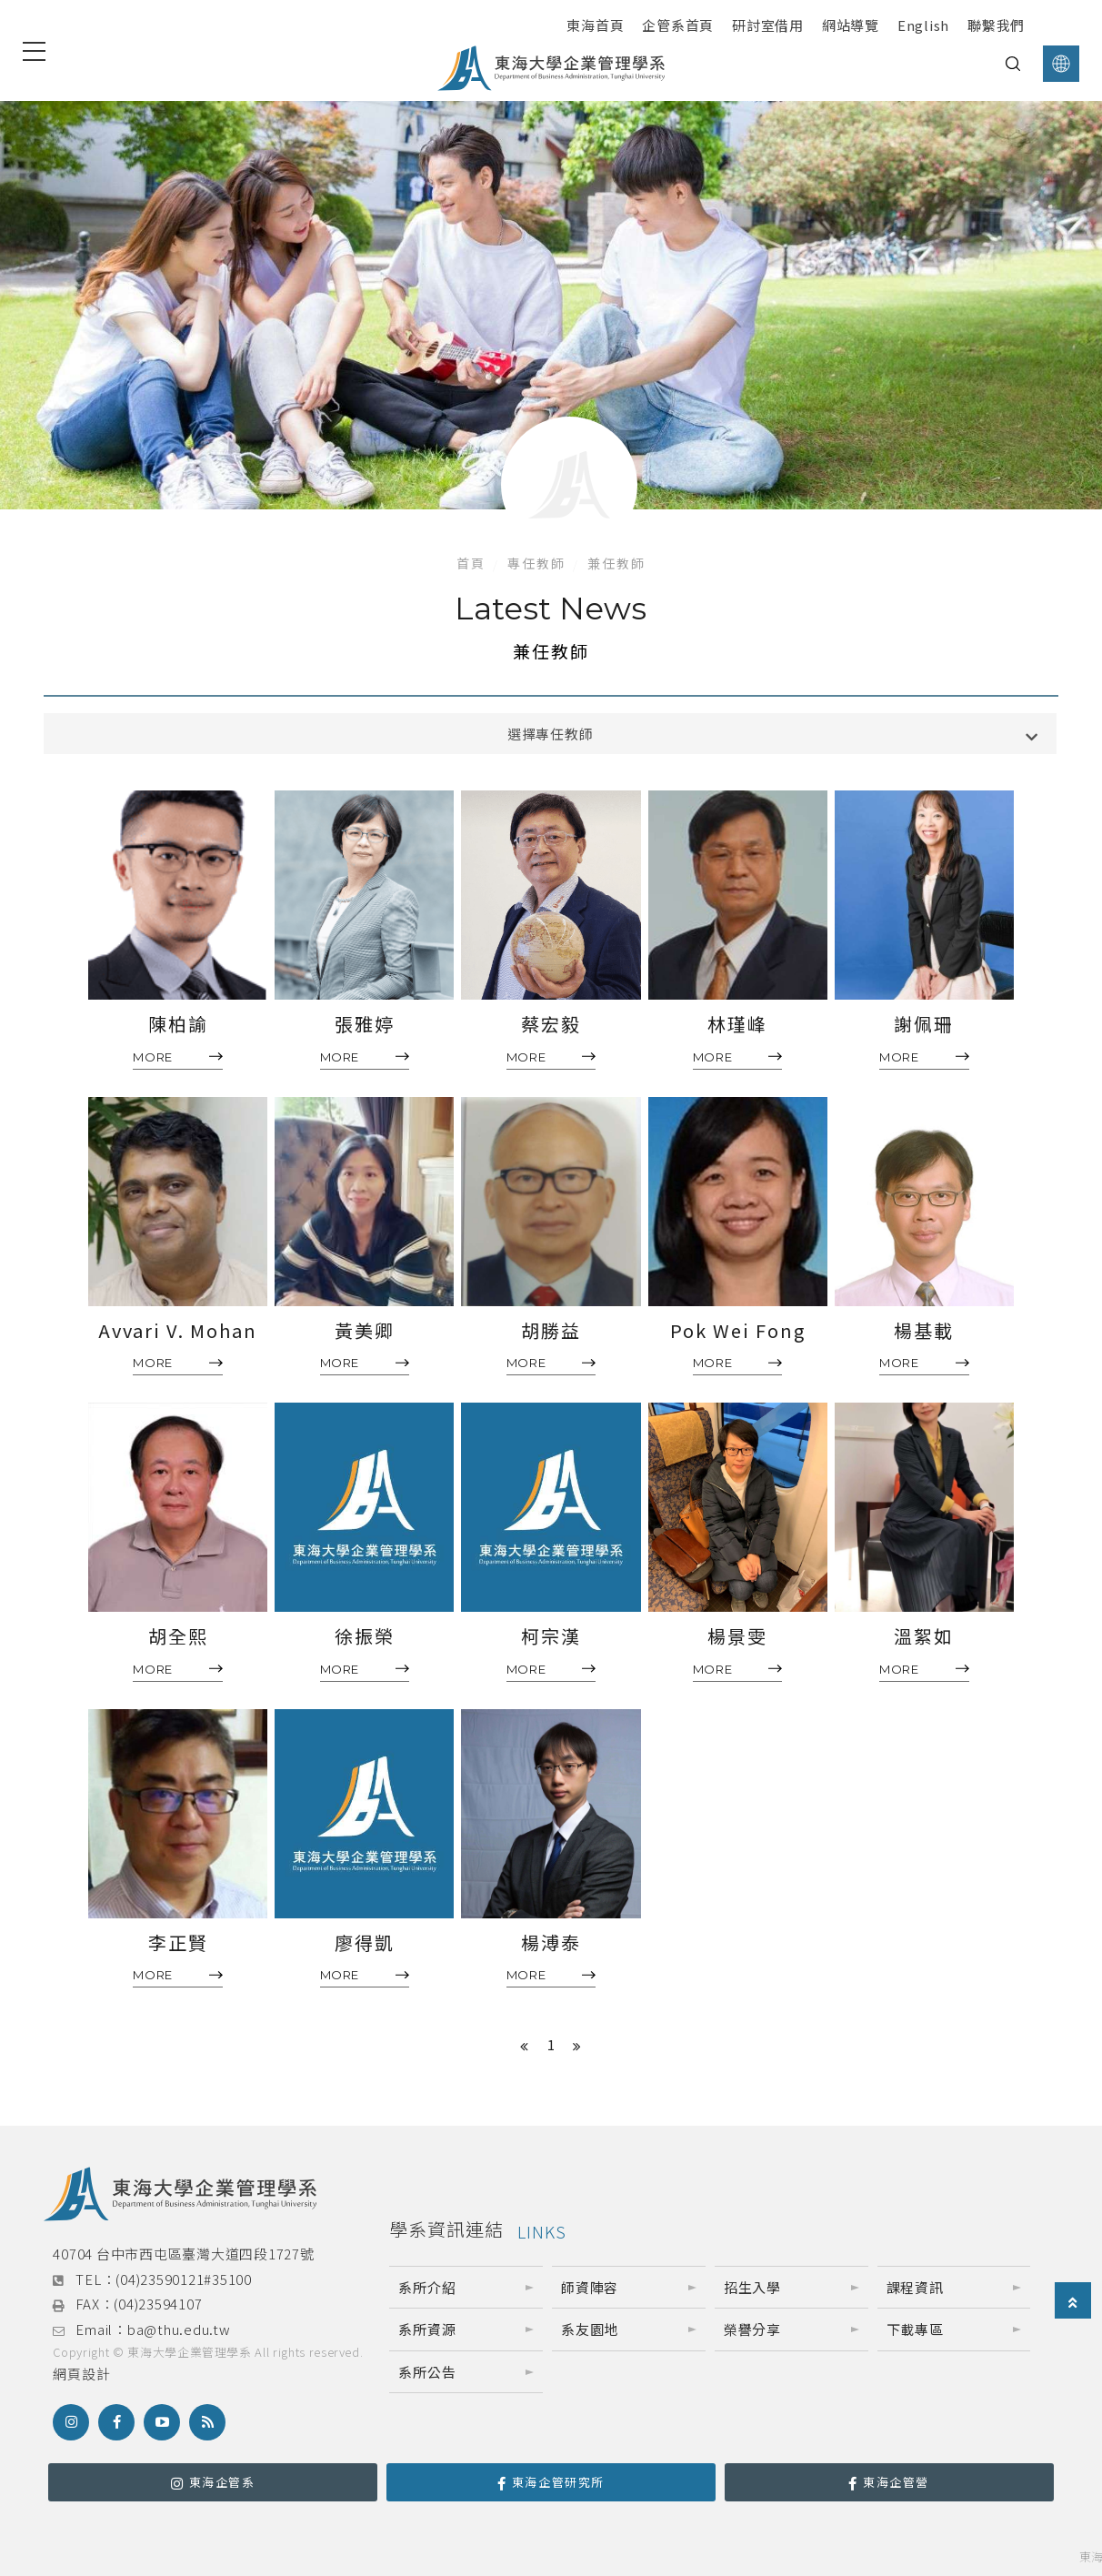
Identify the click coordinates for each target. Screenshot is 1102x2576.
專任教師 (536, 563)
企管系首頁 (678, 25)
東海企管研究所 (551, 2481)
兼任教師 (616, 563)
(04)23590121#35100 (183, 2279)
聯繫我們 (996, 25)
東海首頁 (595, 25)
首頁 (471, 563)
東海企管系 (213, 2481)
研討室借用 (768, 25)
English (923, 25)
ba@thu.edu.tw (179, 2329)
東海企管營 (888, 2481)
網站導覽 (850, 25)
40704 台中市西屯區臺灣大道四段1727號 (183, 2253)
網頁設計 (81, 2373)
